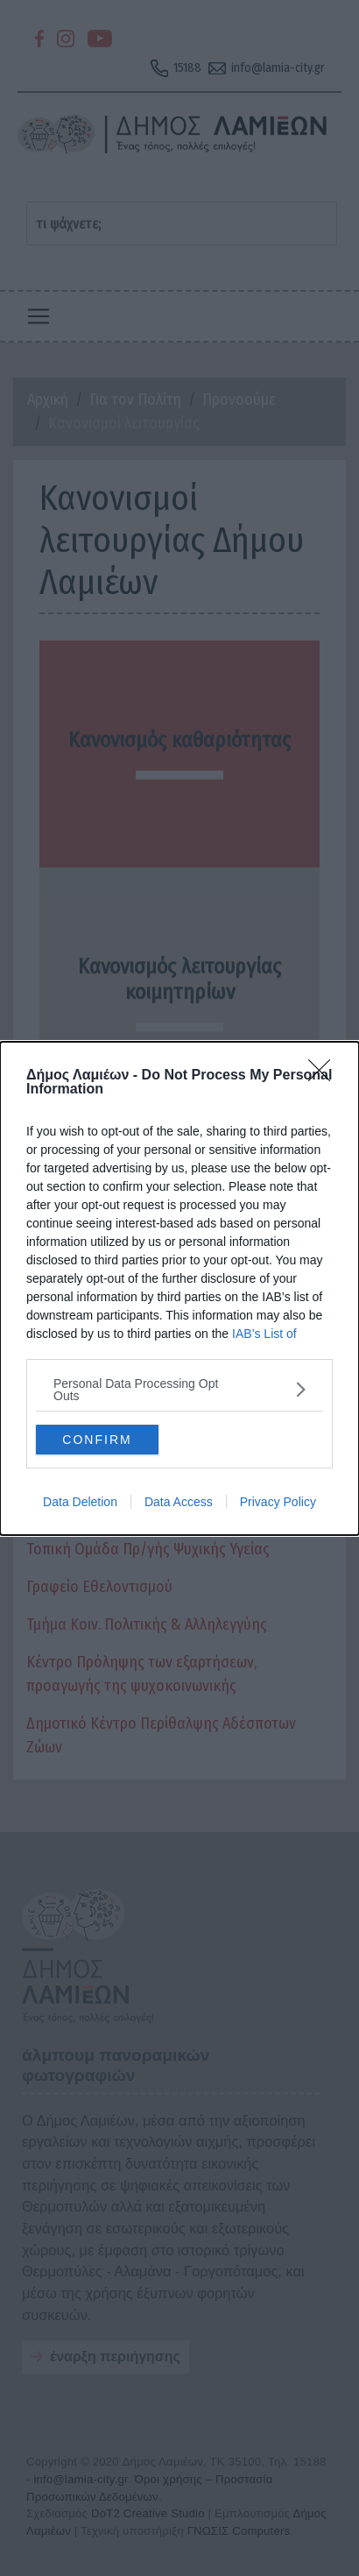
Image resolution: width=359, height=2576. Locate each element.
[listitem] (179, 1389)
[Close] (324, 1076)
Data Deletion (80, 1502)
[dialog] (179, 1288)
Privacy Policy (278, 1502)
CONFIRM (96, 1439)
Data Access (178, 1502)
